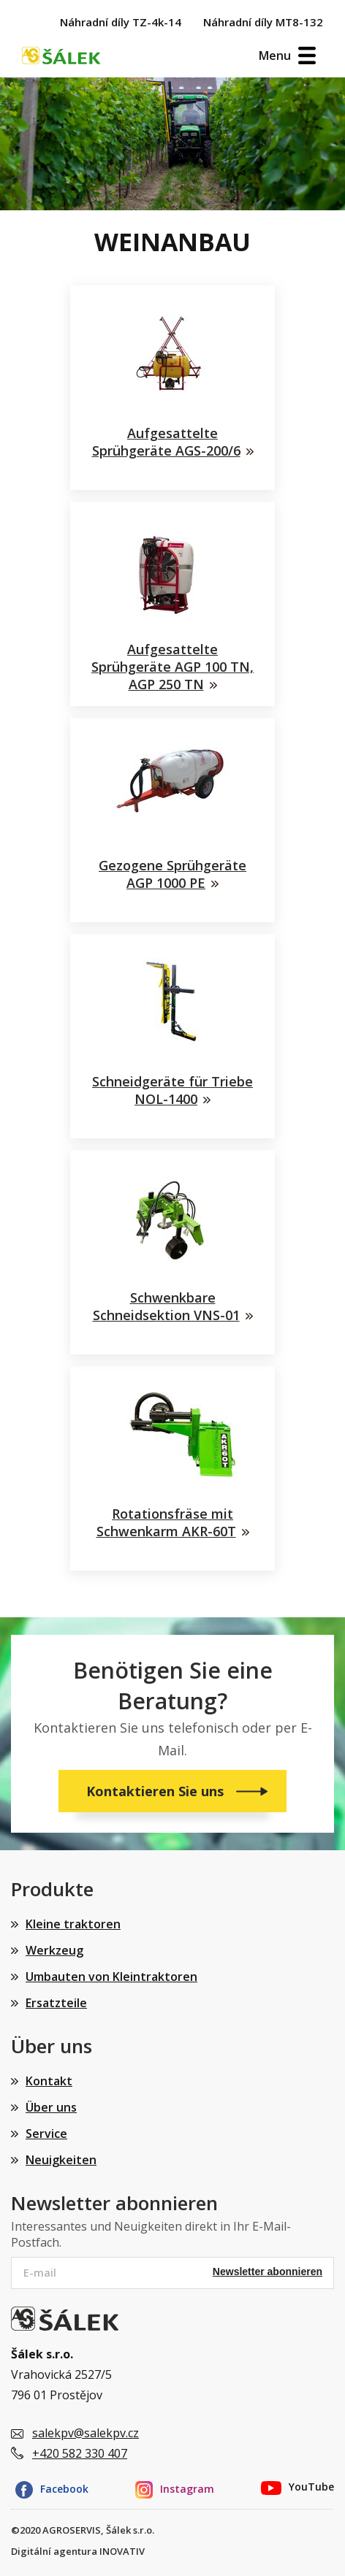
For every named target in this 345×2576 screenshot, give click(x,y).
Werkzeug (54, 1950)
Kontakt (49, 2081)
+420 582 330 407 (79, 2453)
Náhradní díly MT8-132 (263, 22)
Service (46, 2133)
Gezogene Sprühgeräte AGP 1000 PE (172, 874)
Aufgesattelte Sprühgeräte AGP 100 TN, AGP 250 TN (172, 667)
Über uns (51, 2107)
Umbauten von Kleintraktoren (111, 1977)
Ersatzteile (56, 2003)
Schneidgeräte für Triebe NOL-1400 (172, 1090)
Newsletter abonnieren (267, 2271)
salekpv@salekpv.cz (85, 2433)
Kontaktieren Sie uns (156, 1791)
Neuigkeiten (61, 2160)
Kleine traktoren (73, 1924)
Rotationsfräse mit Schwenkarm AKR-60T (166, 1522)
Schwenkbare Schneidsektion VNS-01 (166, 1306)
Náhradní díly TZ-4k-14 (120, 22)
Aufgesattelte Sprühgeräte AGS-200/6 (166, 441)
